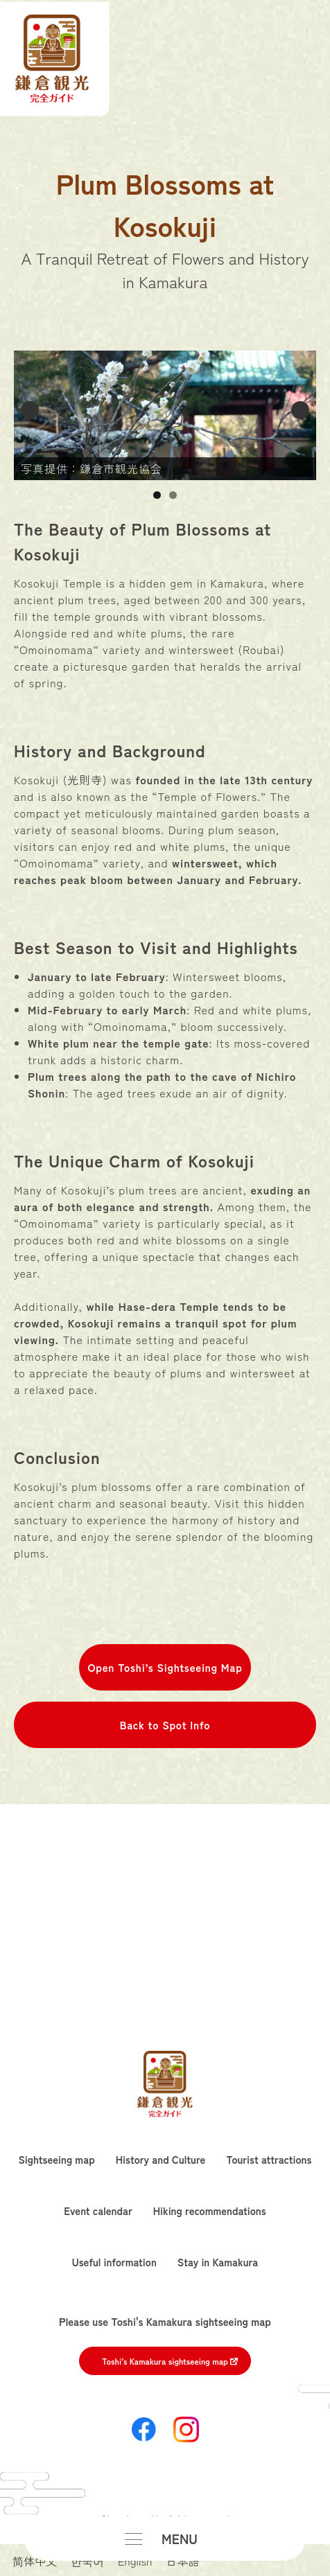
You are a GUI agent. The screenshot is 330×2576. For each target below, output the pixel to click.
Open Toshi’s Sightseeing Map (164, 1667)
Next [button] (300, 410)
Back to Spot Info (165, 1724)
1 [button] (157, 495)
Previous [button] (30, 410)
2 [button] (173, 495)
